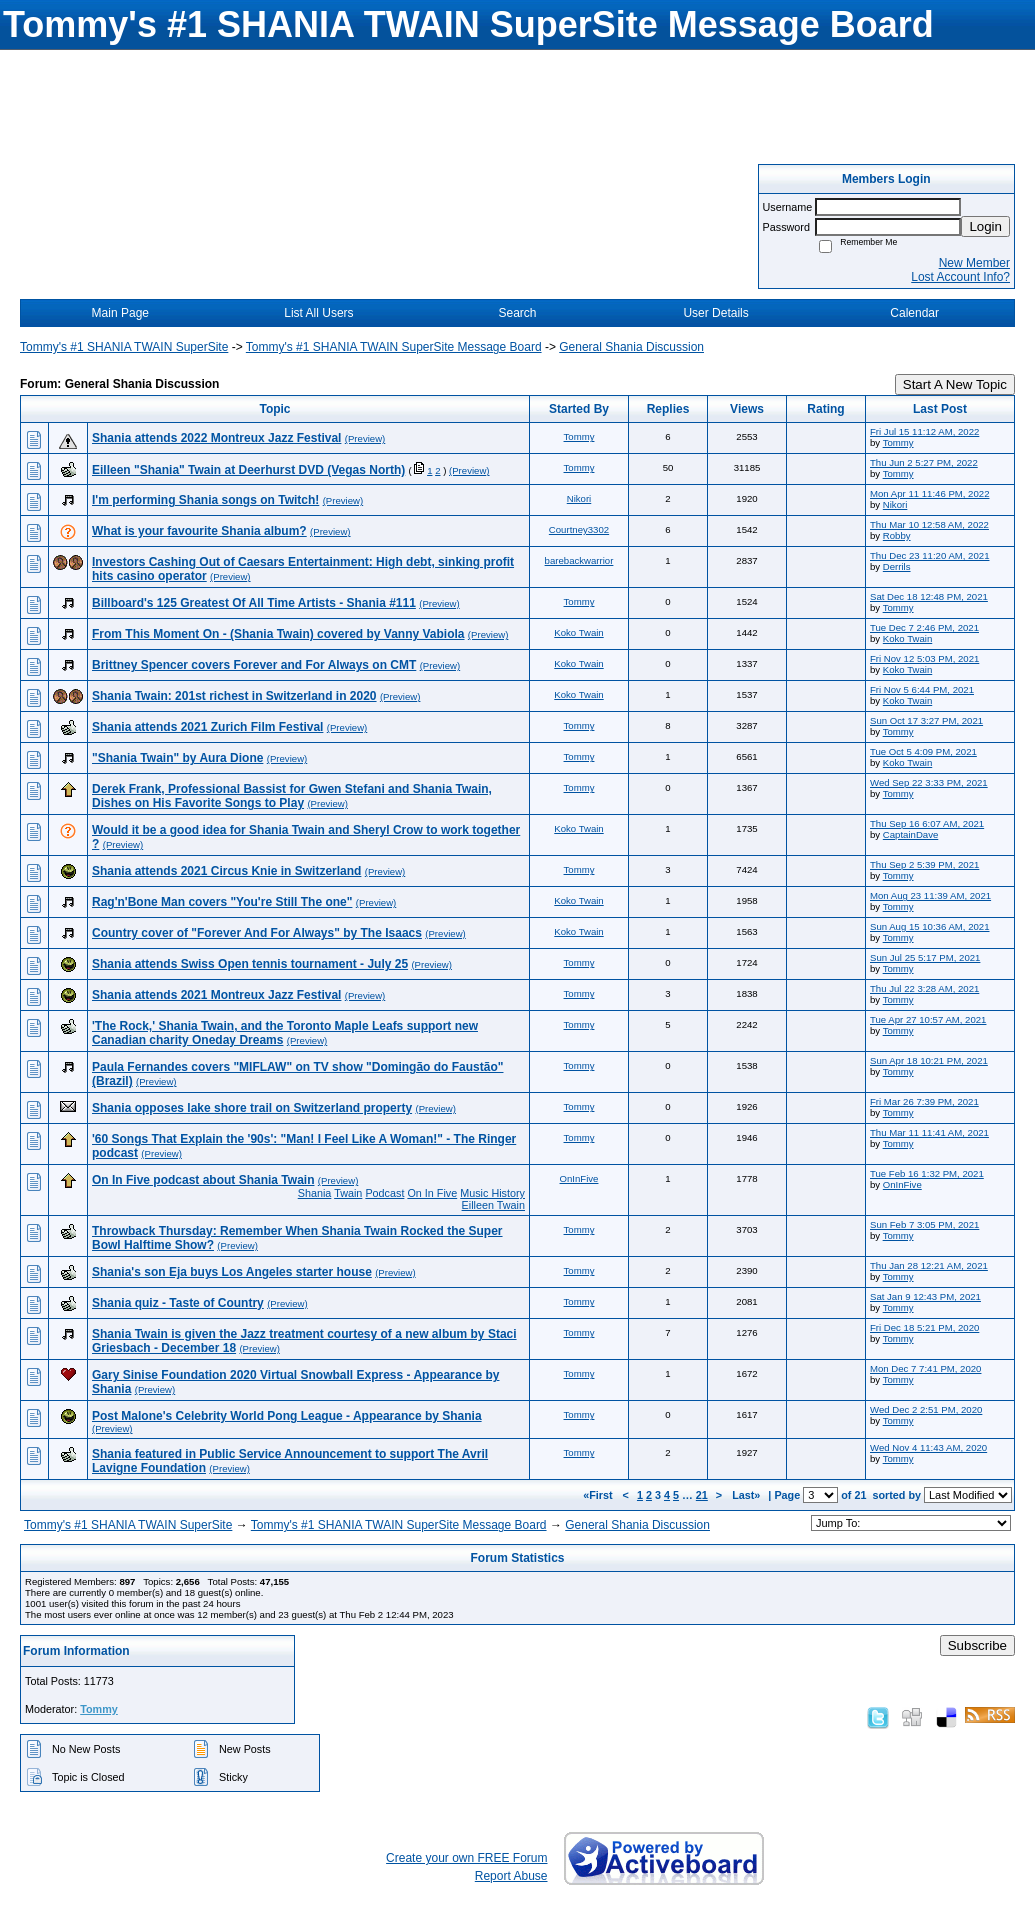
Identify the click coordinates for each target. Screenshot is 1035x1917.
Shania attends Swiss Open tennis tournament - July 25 (250, 964)
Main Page (120, 313)
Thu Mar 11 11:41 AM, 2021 (929, 1132)
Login (985, 226)
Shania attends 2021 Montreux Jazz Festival (216, 995)
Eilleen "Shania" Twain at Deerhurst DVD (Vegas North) (248, 470)
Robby (897, 535)
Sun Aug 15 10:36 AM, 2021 (930, 926)
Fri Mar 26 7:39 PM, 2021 (924, 1101)
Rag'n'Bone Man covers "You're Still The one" (222, 902)
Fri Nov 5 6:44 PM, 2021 (922, 689)
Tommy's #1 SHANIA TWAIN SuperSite (124, 347)
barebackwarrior (579, 560)
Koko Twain (578, 632)
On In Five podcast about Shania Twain (203, 1180)
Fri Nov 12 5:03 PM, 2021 (924, 658)
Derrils (897, 566)
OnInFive (579, 1178)
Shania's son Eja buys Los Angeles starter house (232, 1272)
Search (517, 313)
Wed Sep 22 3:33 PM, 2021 (929, 782)
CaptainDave (910, 834)
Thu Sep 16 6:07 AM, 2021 (927, 823)
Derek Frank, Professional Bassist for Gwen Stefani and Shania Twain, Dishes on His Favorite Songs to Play (292, 796)
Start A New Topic (955, 384)
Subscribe (977, 1645)
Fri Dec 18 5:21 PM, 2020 (924, 1327)
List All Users (318, 313)
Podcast (384, 1193)
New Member (974, 263)
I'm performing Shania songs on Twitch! (205, 500)
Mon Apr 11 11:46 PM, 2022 (929, 493)
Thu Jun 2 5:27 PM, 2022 (924, 462)
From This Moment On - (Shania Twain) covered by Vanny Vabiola (278, 634)
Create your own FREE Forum (466, 1858)
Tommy (579, 436)
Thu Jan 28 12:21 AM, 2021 (929, 1265)
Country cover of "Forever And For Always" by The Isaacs (257, 933)
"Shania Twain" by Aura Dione (177, 758)
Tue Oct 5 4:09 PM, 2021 (923, 751)
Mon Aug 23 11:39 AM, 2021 (930, 895)
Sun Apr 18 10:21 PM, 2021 (929, 1060)
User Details (715, 313)
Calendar (914, 313)
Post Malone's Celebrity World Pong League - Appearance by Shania (287, 1416)
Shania (315, 1193)
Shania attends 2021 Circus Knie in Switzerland (226, 871)
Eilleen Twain (493, 1205)
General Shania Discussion (631, 347)
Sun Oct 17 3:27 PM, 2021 (926, 720)
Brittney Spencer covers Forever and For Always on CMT (254, 665)
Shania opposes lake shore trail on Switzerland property (252, 1108)
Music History (492, 1193)
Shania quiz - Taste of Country (178, 1303)
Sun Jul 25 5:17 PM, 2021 (925, 957)
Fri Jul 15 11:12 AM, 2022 (924, 431)
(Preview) (365, 438)
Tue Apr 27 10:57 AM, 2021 (928, 1019)
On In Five (432, 1193)
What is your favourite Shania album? (199, 531)
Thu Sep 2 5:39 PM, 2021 (924, 864)
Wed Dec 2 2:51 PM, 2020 (926, 1409)
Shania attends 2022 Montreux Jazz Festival (216, 438)
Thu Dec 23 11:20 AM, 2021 (929, 555)
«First (599, 1495)
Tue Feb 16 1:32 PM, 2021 (927, 1173)
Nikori (579, 498)
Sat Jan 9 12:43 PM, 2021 (925, 1296)
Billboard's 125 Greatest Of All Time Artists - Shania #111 (254, 603)
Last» (747, 1495)
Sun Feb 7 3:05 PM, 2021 (924, 1224)
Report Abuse (511, 1876)
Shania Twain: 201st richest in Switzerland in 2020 (234, 696)
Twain (348, 1193)
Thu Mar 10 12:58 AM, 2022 (929, 524)
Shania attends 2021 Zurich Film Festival (207, 727)
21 (702, 1495)
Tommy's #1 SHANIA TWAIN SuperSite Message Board (394, 347)
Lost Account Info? (960, 277)
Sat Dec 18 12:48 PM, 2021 (929, 596)
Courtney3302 (579, 529)
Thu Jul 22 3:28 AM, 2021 (924, 988)
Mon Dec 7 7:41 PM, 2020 (925, 1368)
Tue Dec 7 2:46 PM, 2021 (924, 627)
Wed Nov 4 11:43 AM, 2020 (928, 1447)
